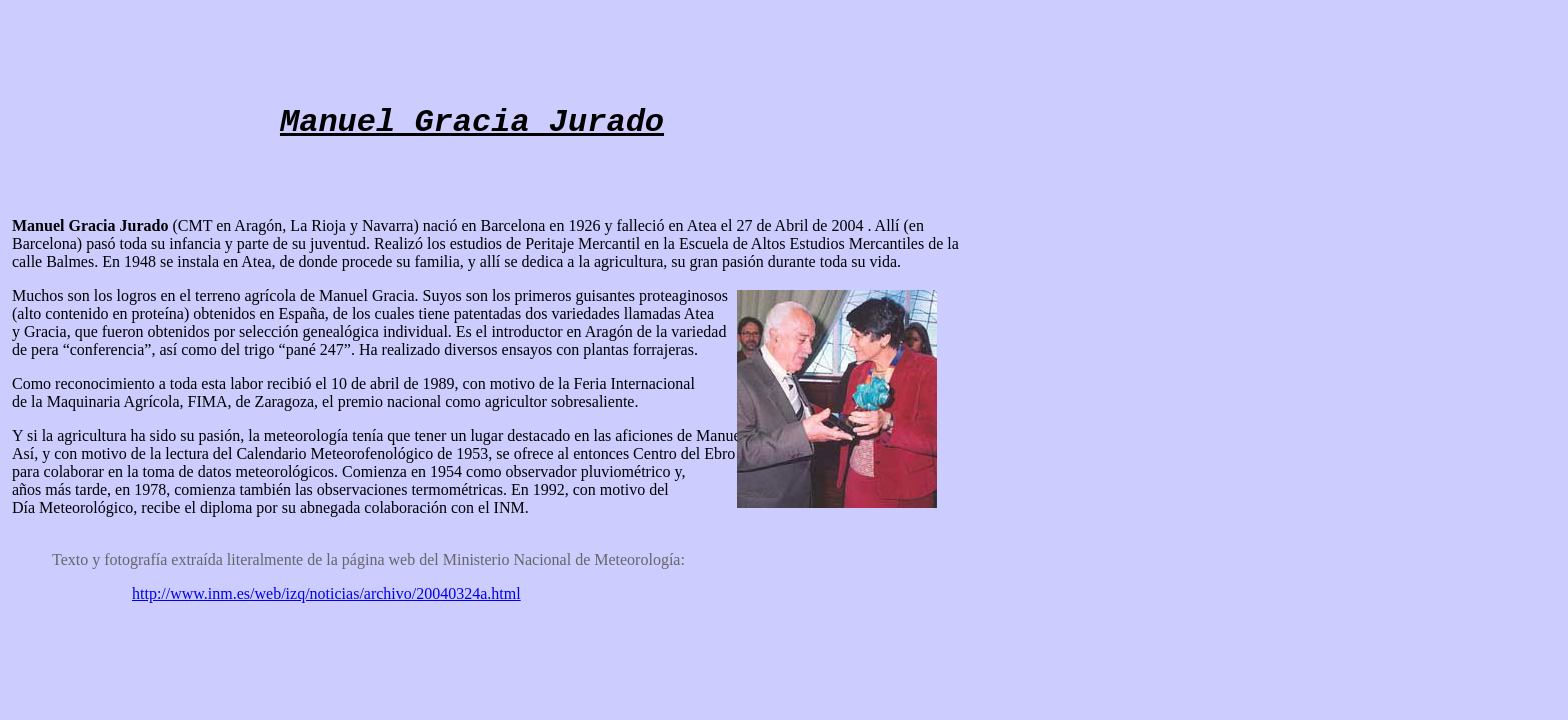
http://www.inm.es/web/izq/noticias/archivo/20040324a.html (326, 593)
